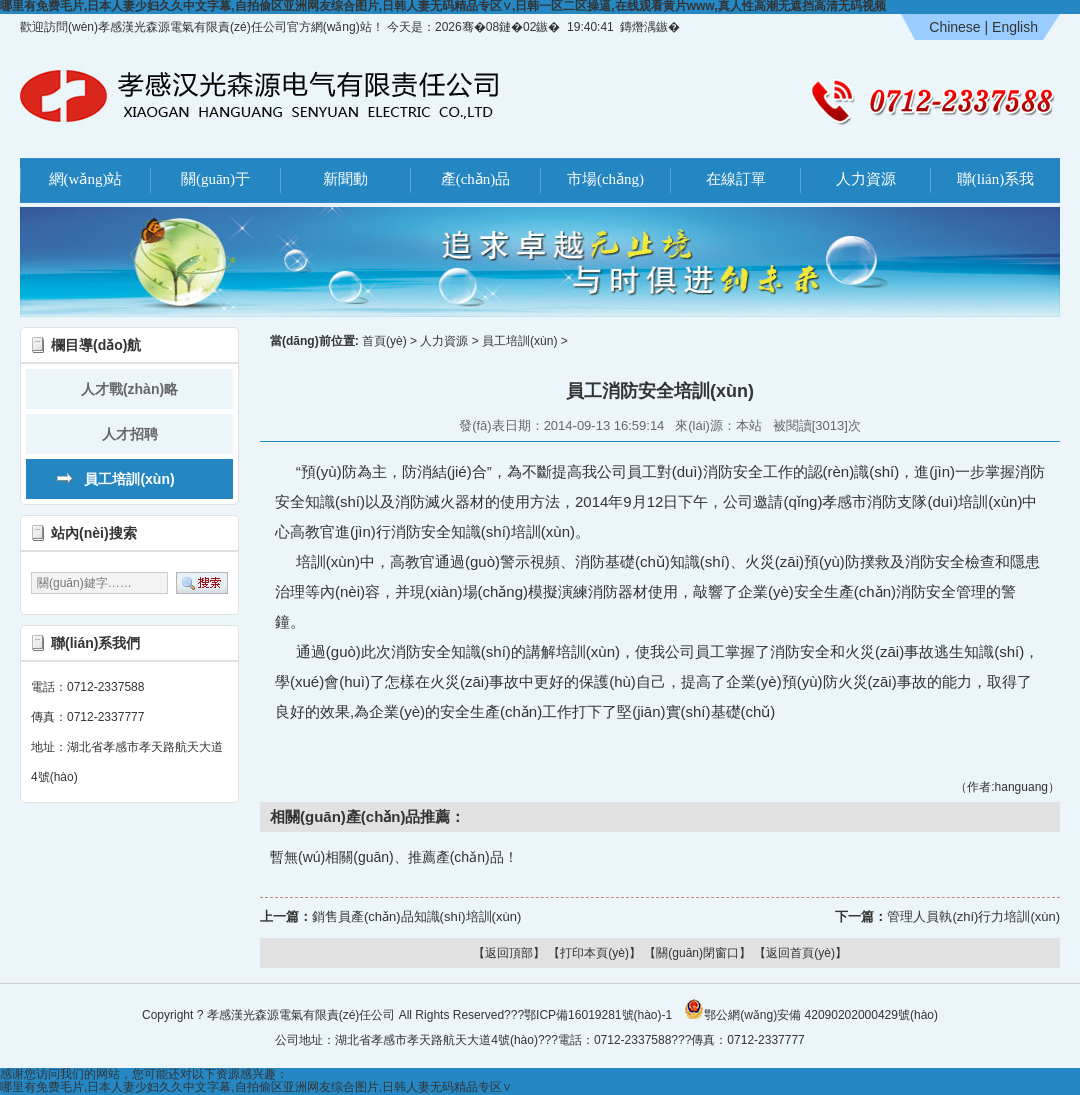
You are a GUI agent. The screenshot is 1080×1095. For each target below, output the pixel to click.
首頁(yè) (384, 341)
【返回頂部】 (509, 953)
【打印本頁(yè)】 (594, 953)
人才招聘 (130, 434)
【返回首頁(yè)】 (800, 953)
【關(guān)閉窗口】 (697, 953)
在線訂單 (736, 179)
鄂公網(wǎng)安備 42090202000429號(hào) (811, 1009)
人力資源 (866, 179)
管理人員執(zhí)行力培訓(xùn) (973, 916)
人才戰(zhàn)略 (129, 389)
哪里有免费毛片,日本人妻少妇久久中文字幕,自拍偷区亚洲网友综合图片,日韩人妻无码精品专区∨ (256, 1087)
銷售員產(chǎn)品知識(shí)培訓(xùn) (416, 916)
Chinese (954, 27)
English (1015, 27)
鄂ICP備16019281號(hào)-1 (598, 1015)
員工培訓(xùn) (129, 479)
